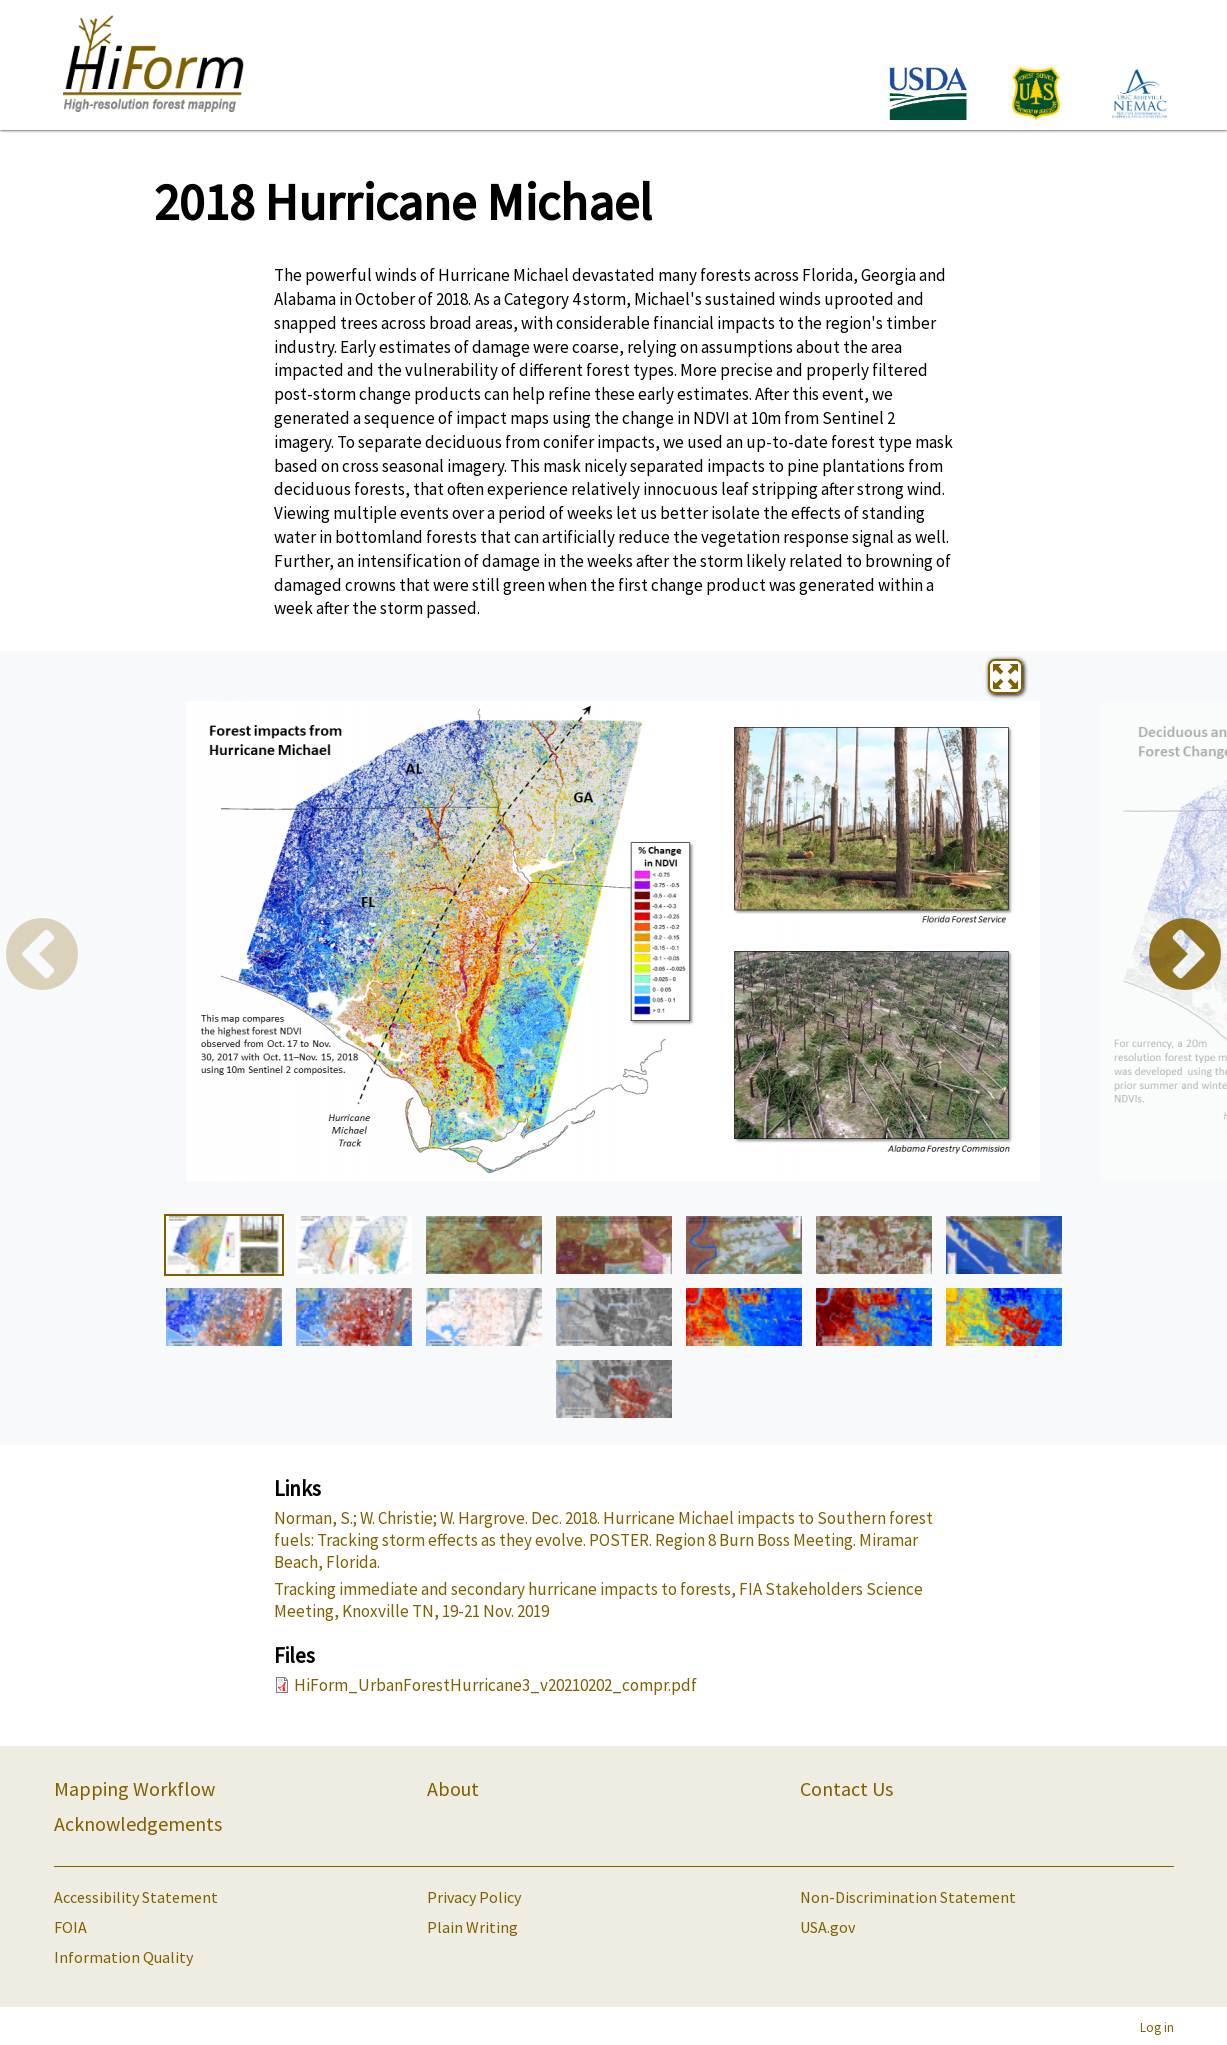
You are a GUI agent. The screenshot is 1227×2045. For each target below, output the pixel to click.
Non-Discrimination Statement (908, 1897)
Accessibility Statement (136, 1897)
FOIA (70, 1927)
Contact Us (846, 1788)
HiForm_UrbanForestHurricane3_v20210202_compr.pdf (495, 1685)
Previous (42, 957)
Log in (1157, 2027)
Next (1185, 957)
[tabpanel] (613, 941)
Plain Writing (472, 1927)
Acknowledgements (138, 1823)
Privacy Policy (474, 1897)
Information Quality (123, 1957)
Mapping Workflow (134, 1788)
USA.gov (827, 1927)
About (453, 1788)
